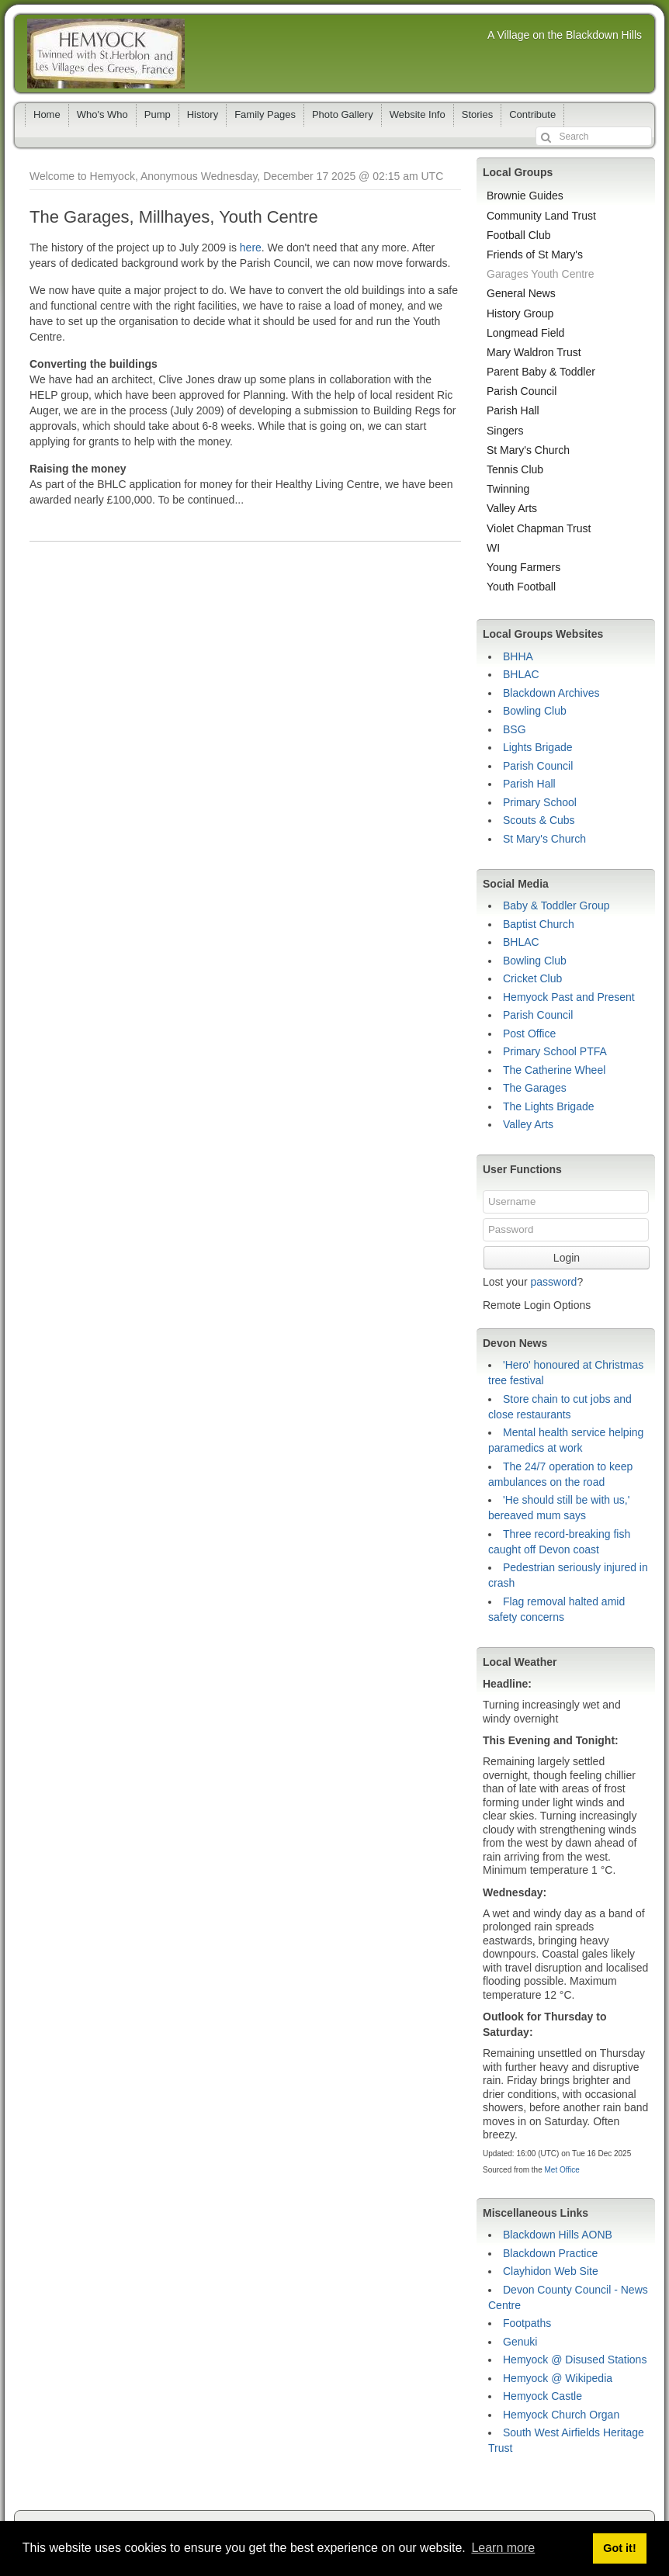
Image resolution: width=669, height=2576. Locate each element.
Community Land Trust (541, 215)
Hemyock (106, 53)
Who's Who (102, 114)
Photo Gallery (342, 114)
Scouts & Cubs (539, 820)
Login (566, 1258)
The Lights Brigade (548, 1106)
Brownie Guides (525, 195)
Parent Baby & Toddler (541, 371)
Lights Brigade (538, 747)
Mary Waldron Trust (534, 352)
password (553, 1282)
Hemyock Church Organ (561, 2414)
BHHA (518, 656)
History (202, 114)
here (251, 247)
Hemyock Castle (542, 2396)
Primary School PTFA (555, 1051)
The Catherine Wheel (554, 1070)
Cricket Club (532, 978)
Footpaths (527, 2323)
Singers (505, 430)
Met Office (561, 2170)
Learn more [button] (503, 2547)
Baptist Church (538, 924)
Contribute (532, 114)
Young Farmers (523, 567)
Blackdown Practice (550, 2253)
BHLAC (521, 674)
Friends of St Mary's (535, 254)
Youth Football (521, 586)
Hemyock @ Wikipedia (557, 2378)
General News (521, 293)
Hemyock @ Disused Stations (574, 2359)
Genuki (520, 2341)
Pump (157, 114)
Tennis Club (515, 469)
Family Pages (265, 114)
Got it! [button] (619, 2548)
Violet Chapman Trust (539, 528)
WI (493, 548)
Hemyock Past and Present (569, 997)
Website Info (417, 114)
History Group (520, 313)
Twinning (508, 489)
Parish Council (521, 391)
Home (47, 114)
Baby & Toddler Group (556, 905)
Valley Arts (512, 508)
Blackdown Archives (551, 693)
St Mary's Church (528, 450)
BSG (514, 729)
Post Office (529, 1033)
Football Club (519, 235)
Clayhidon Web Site (550, 2271)
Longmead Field (525, 333)
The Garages (535, 1088)
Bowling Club (535, 711)
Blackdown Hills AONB (557, 2234)
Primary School (540, 802)
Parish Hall (513, 410)
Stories (477, 114)
